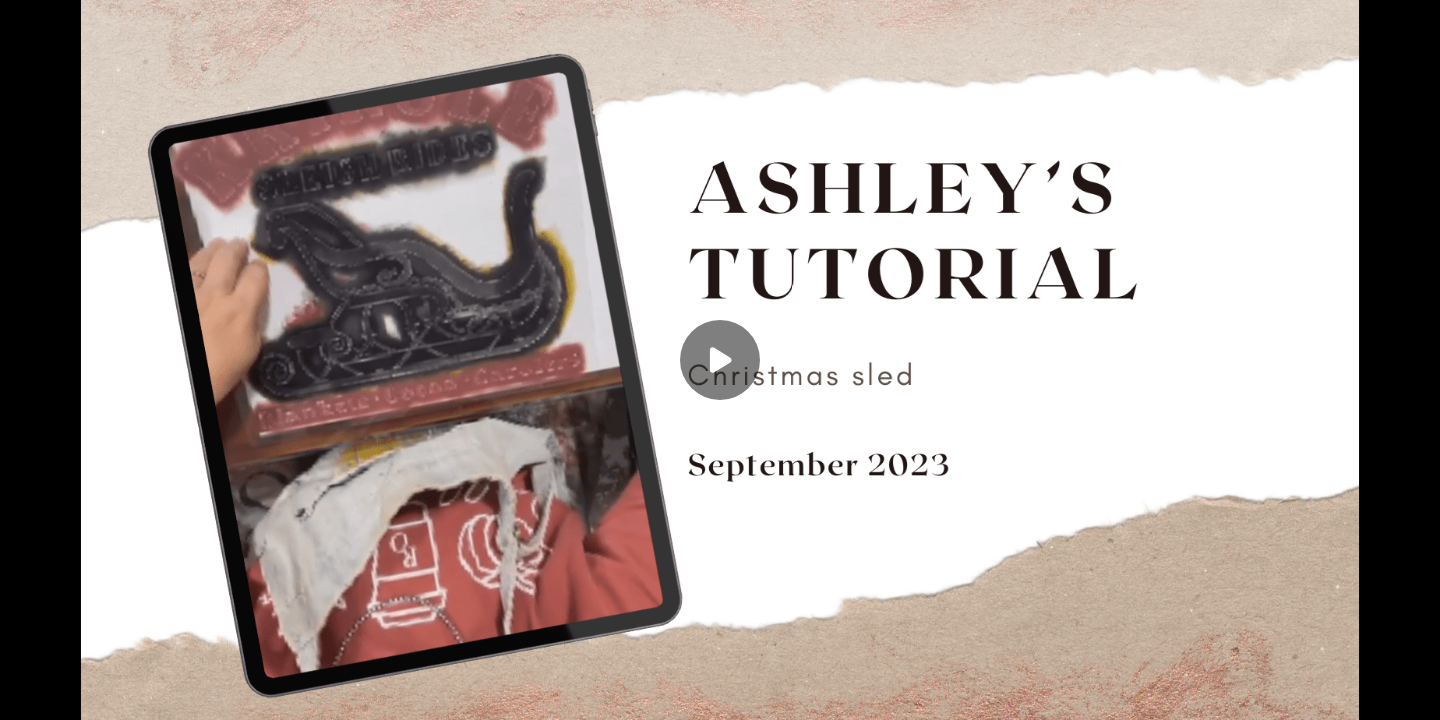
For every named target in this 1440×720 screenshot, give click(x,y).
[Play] (720, 360)
